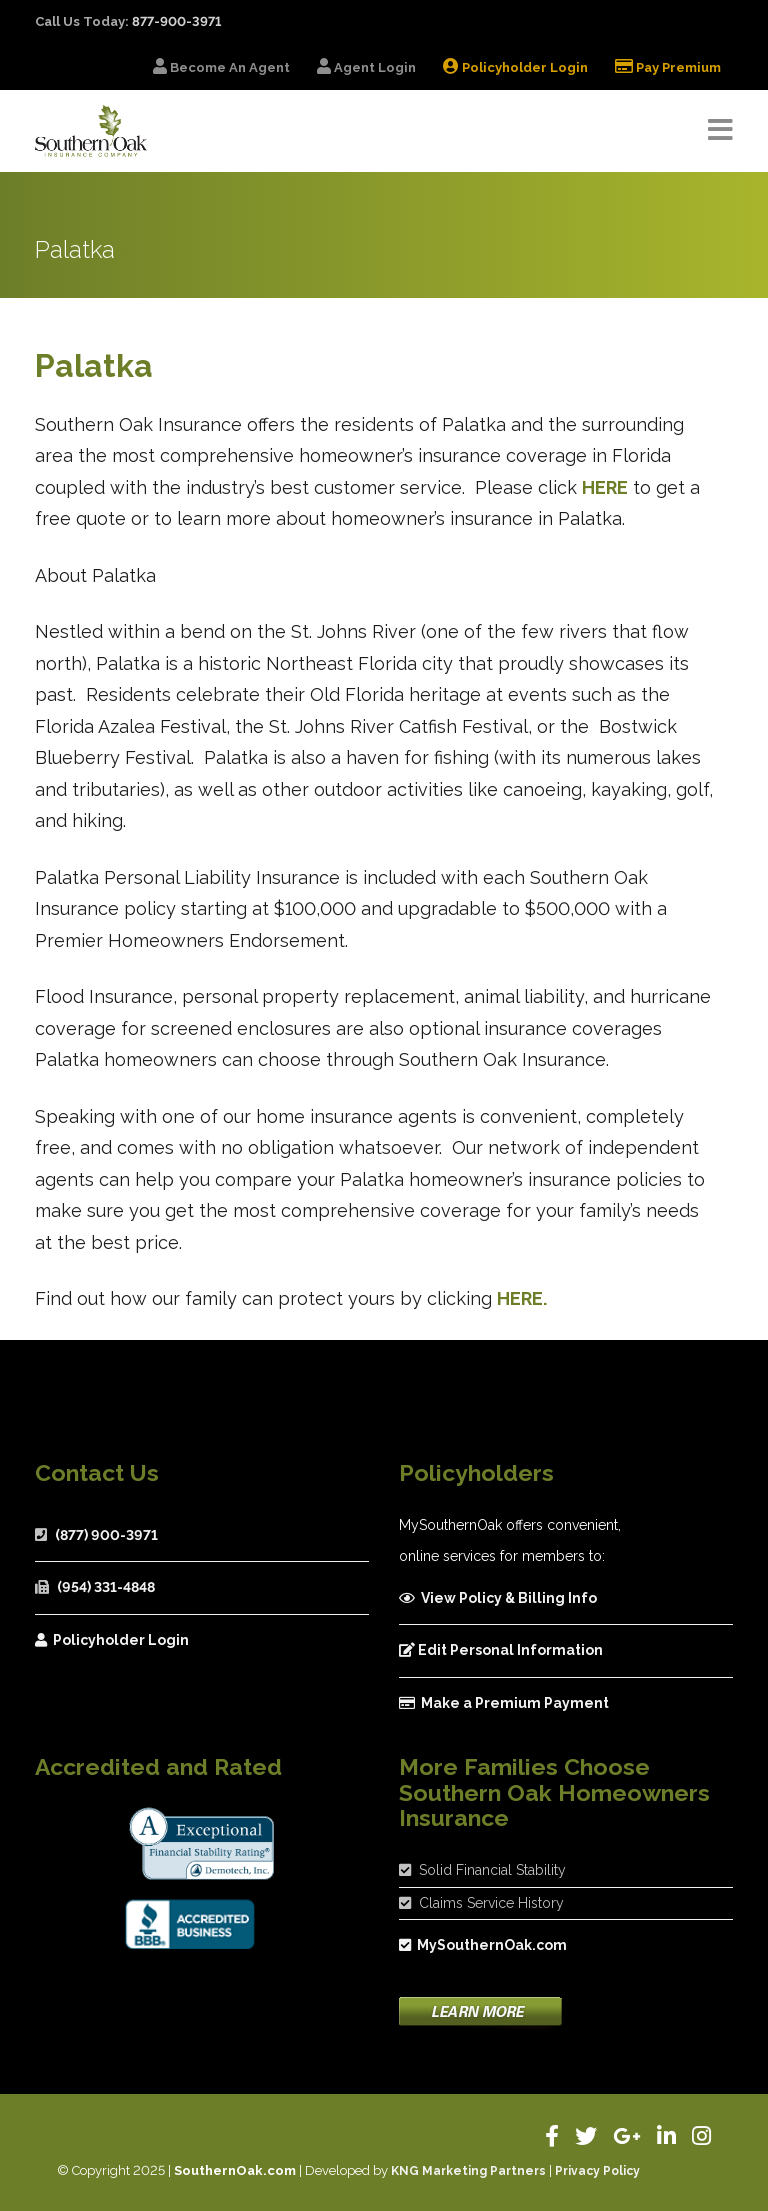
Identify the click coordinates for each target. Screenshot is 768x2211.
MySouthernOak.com (483, 1945)
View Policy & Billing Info (498, 1598)
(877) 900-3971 (106, 1535)
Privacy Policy (597, 2171)
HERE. (522, 1298)
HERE (605, 487)
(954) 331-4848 (106, 1587)
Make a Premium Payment (504, 1703)
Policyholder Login (112, 1640)
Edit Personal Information (501, 1650)
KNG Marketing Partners (468, 2171)
